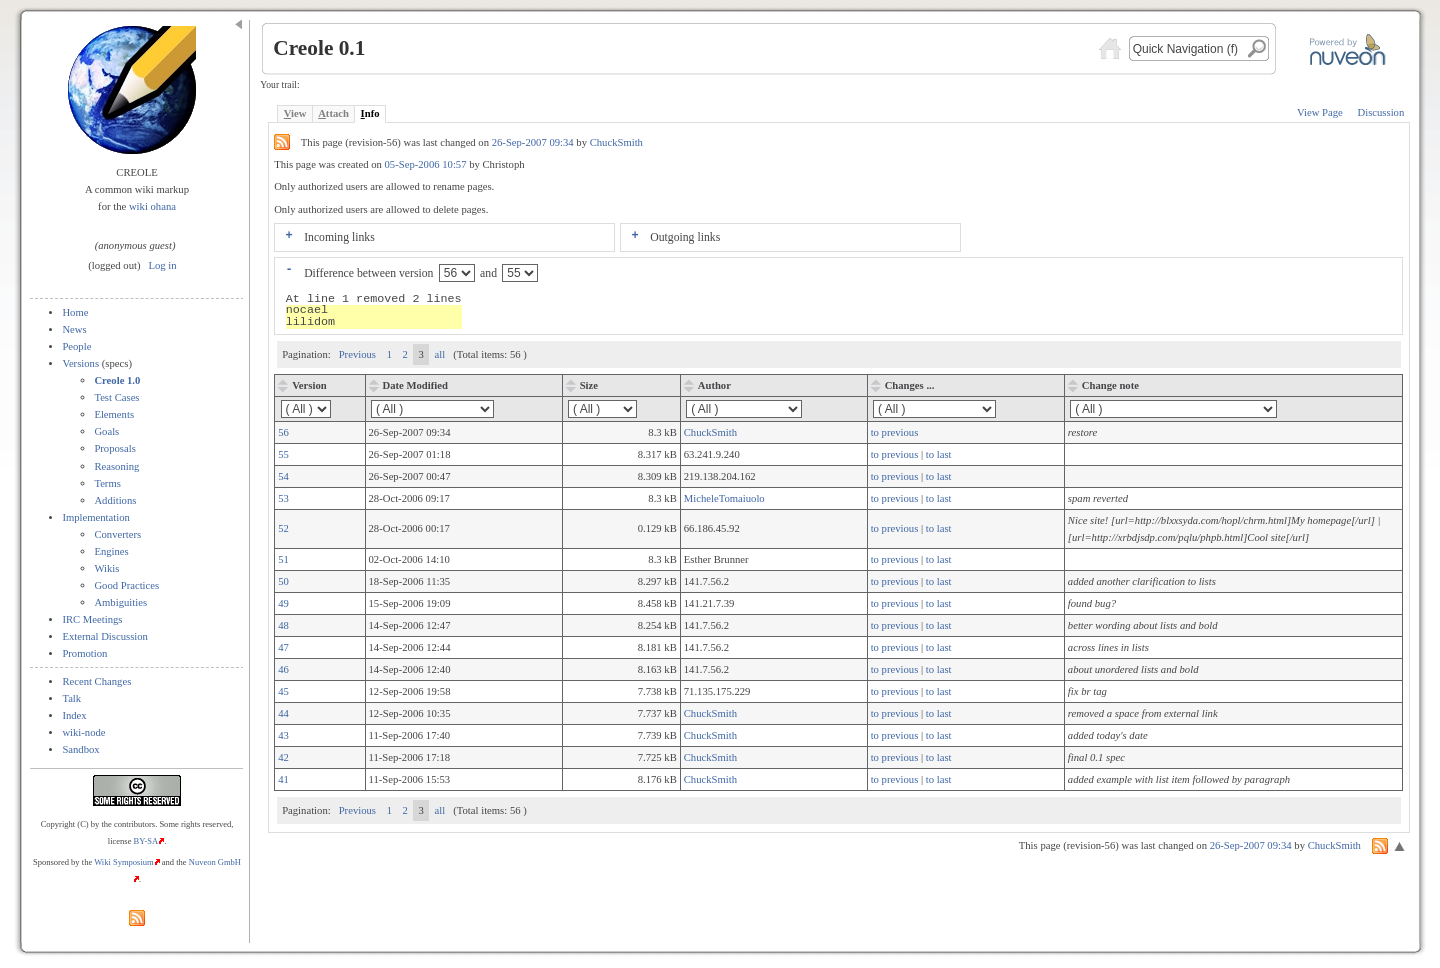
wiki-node (83, 732)
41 (283, 779)
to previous (895, 432)
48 (283, 625)
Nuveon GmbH (215, 862)
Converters (117, 534)
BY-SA (146, 841)
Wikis (106, 568)
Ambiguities (120, 602)
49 (283, 603)
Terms (107, 483)
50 (283, 581)
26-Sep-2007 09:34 (534, 142)
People (76, 346)
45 (283, 691)
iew (295, 113)
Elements (114, 414)
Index (74, 715)
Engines (111, 551)
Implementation (95, 517)
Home (75, 312)
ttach (333, 113)
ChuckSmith (616, 142)
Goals (106, 431)
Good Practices (126, 585)
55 (283, 454)
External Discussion (105, 636)
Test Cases (116, 397)
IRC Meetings (92, 619)
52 (283, 528)
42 (283, 757)
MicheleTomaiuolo (724, 498)
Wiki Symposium (124, 862)
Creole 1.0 (117, 380)
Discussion (1380, 112)
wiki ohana (152, 206)
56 (283, 432)
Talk (71, 698)
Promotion (84, 653)
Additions (115, 500)
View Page (1320, 112)
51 (283, 559)
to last (939, 454)
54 (283, 476)
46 (283, 669)
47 (283, 647)
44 (283, 713)
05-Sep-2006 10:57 (426, 164)
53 (283, 498)
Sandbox (80, 749)
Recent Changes (96, 681)
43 (283, 735)
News (74, 329)
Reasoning (116, 466)
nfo (370, 113)
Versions (80, 363)
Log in (163, 265)
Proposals (114, 448)
